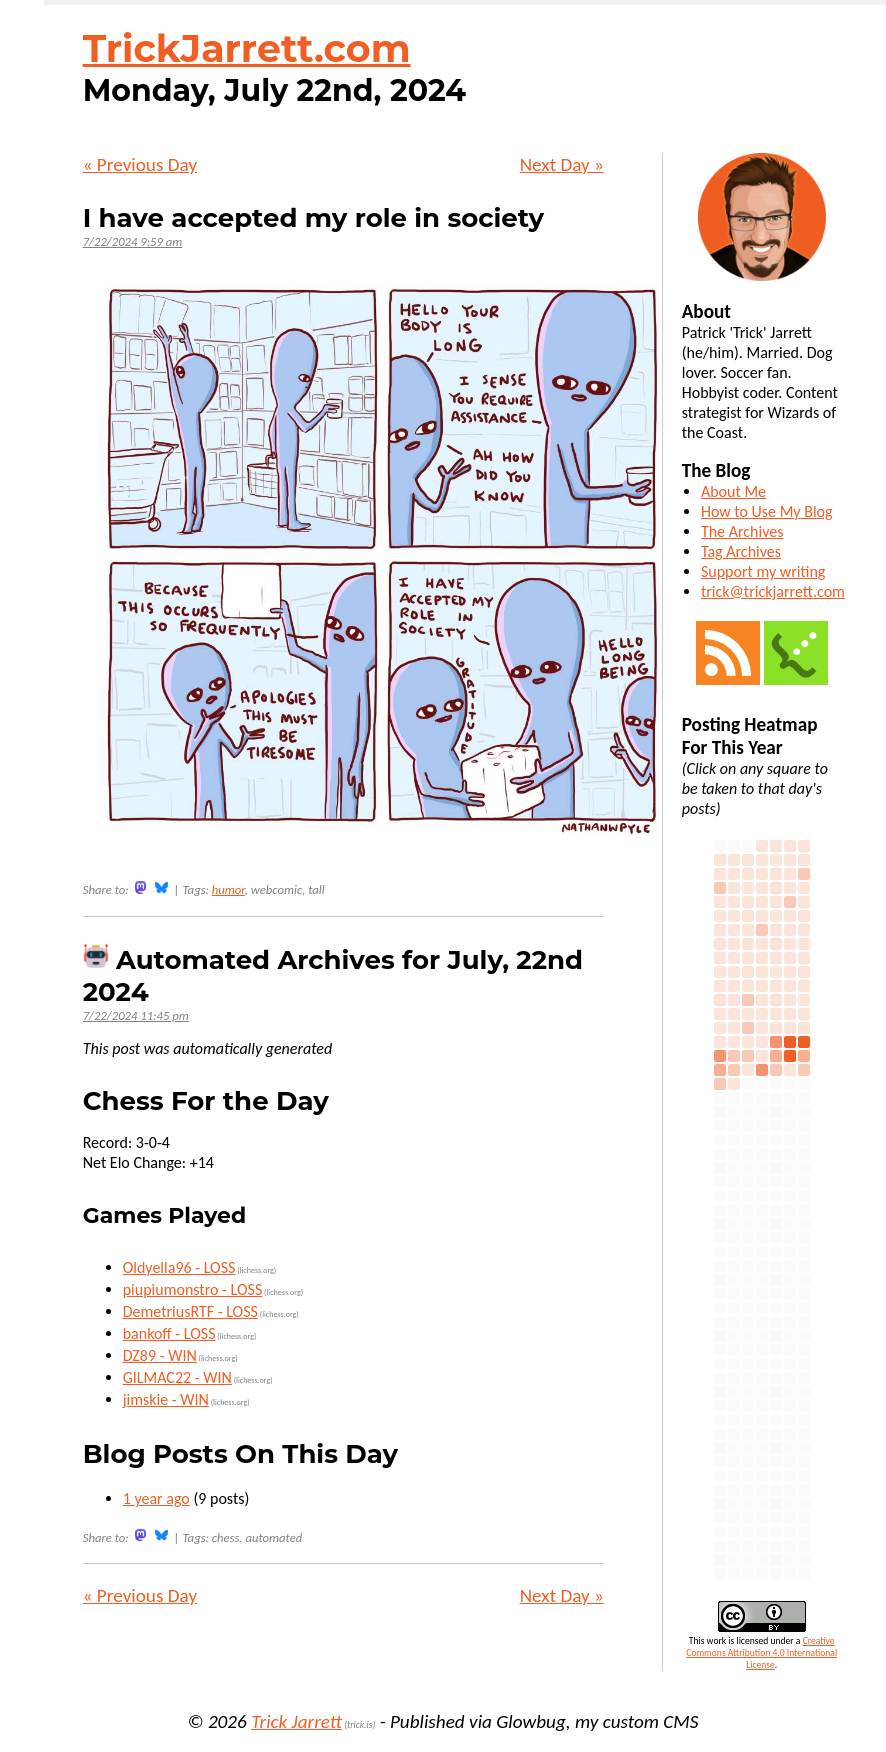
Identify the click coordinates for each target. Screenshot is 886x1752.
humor (228, 889)
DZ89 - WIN (160, 1355)
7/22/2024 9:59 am (133, 241)
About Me (733, 491)
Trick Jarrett (296, 1721)
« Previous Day (140, 164)
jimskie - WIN (166, 1399)
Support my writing (763, 571)
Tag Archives (741, 551)
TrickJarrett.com (247, 48)
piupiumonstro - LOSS (193, 1289)
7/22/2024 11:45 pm (136, 1015)
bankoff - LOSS (169, 1333)
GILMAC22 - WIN (177, 1377)
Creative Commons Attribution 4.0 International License (761, 1653)
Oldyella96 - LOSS (179, 1267)
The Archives (742, 531)
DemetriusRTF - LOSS (190, 1311)
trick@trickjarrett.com (773, 591)
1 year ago (156, 1498)
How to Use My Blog (767, 511)
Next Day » (562, 164)
